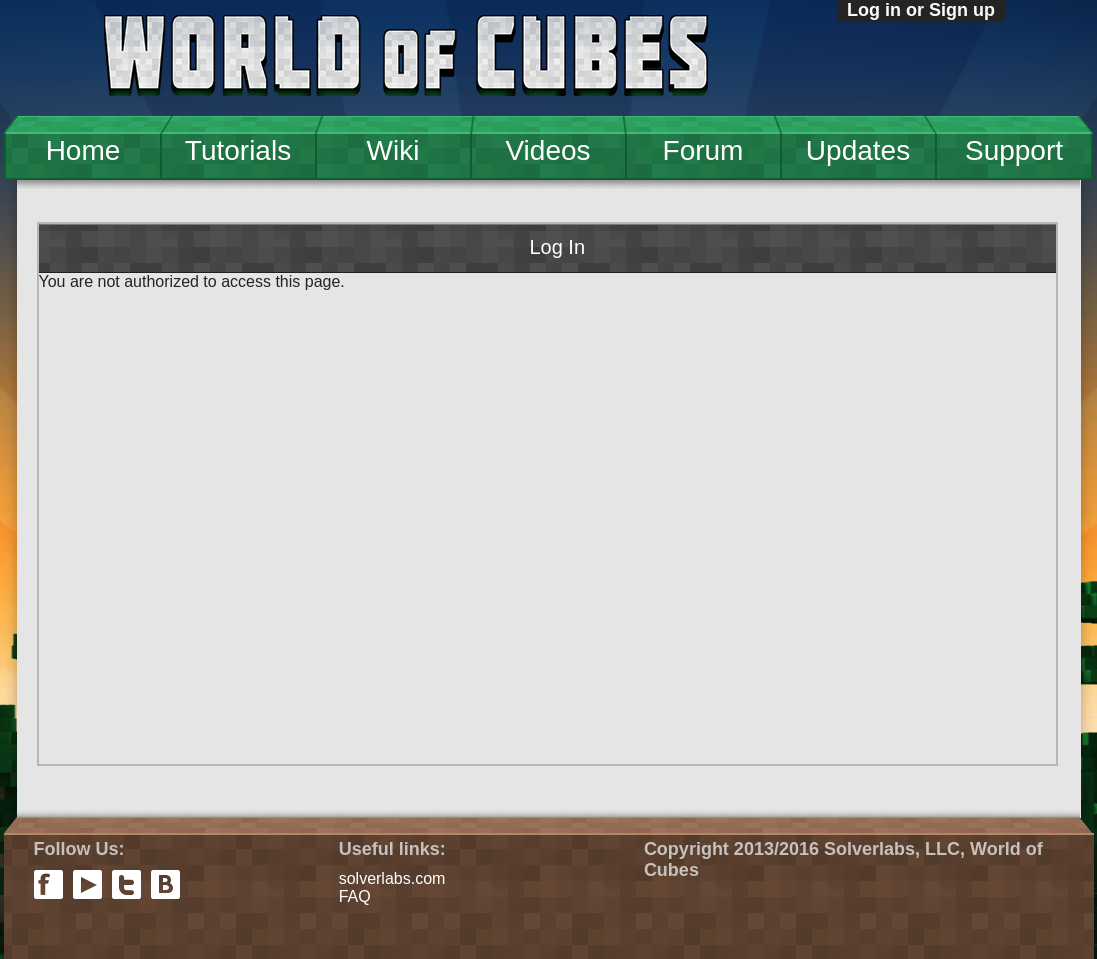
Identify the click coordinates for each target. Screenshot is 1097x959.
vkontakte (165, 884)
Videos (547, 150)
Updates (858, 150)
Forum (703, 150)
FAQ (355, 896)
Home (83, 150)
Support (1014, 150)
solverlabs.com (392, 878)
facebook (48, 884)
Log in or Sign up (921, 10)
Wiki (393, 150)
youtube (87, 884)
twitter (126, 884)
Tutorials (238, 150)
